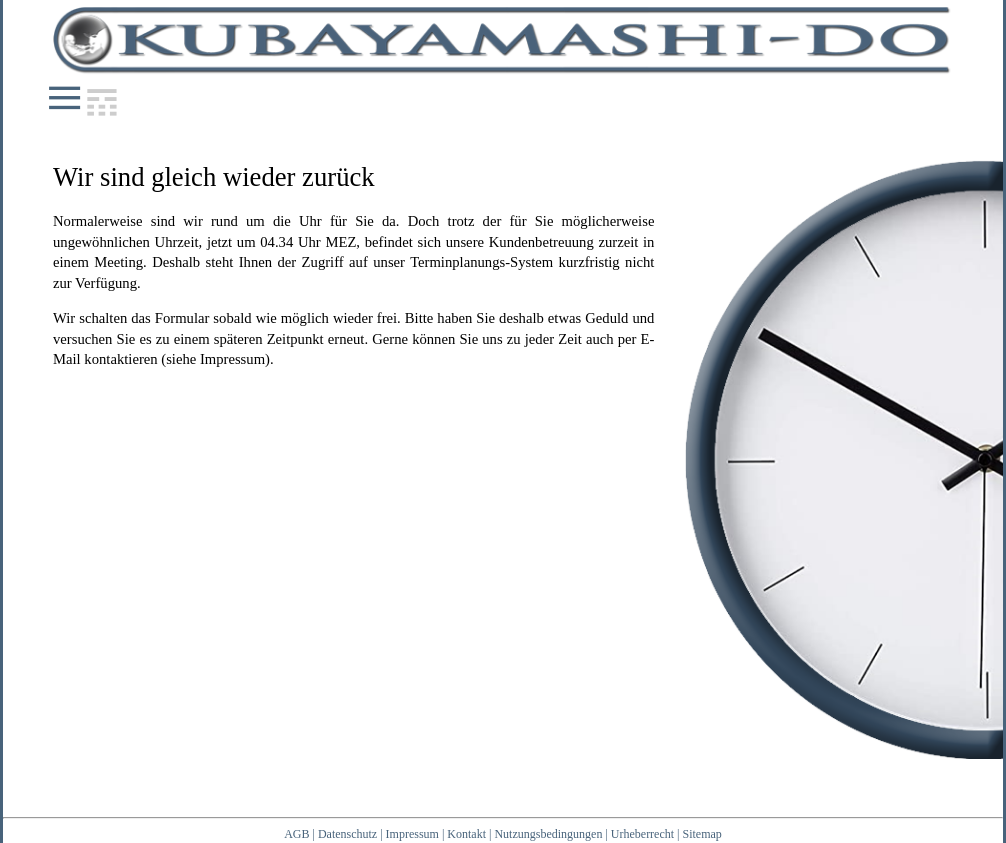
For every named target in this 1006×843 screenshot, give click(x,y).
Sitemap (702, 834)
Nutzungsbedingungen (548, 834)
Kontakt (466, 834)
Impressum (412, 834)
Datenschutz (347, 834)
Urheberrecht (642, 834)
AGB (296, 834)
